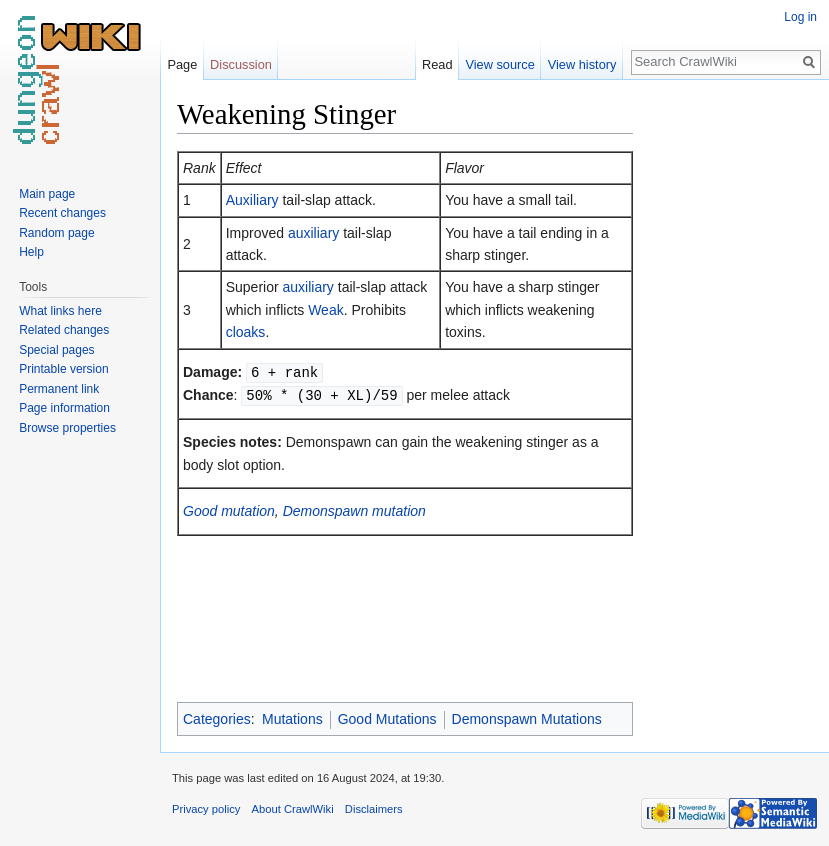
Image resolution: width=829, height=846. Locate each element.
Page (182, 64)
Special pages (56, 350)
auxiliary (313, 233)
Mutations (292, 719)
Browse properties (67, 428)
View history (582, 64)
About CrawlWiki (293, 809)
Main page (47, 194)
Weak (326, 310)
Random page (56, 233)
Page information (64, 408)
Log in (800, 17)
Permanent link (59, 389)
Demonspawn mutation (354, 509)
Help (31, 252)
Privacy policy (206, 809)
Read (437, 64)
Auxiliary (252, 200)
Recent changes (62, 213)
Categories (217, 719)
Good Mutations (387, 719)
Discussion (241, 64)
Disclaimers (374, 809)
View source (499, 64)
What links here (60, 311)
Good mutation (229, 509)
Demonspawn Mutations (527, 719)
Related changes (64, 330)
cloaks (246, 332)
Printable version (63, 369)
